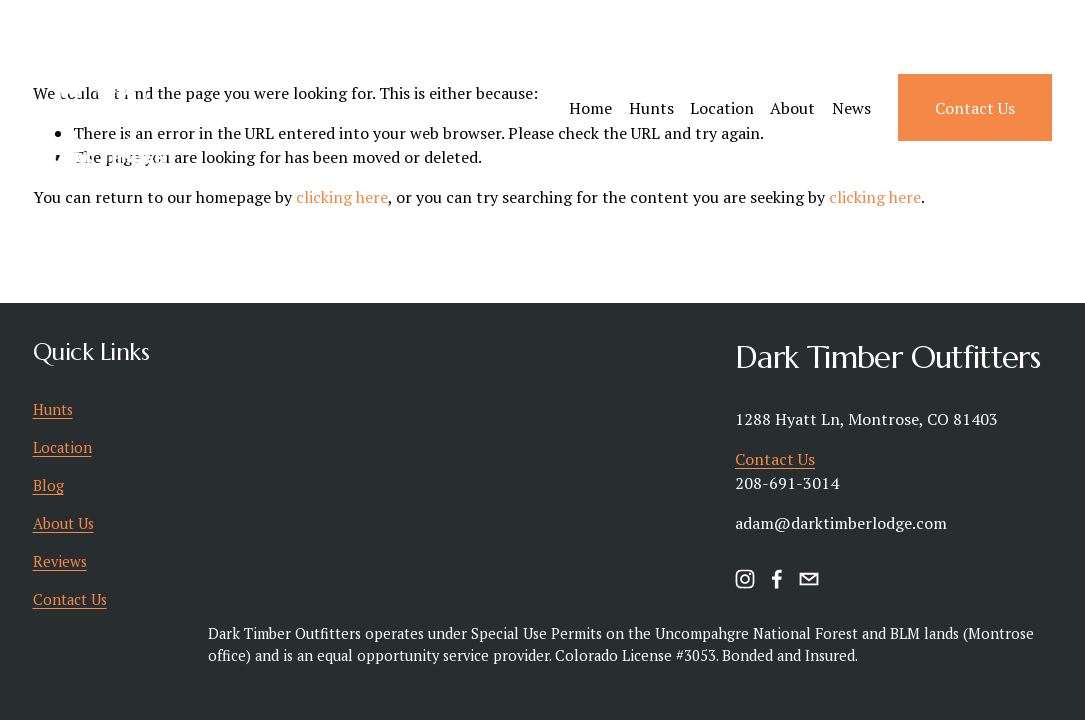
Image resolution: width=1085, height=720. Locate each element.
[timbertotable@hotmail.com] (809, 579)
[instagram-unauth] (745, 579)
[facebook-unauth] (777, 579)
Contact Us (975, 108)
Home (590, 108)
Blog (48, 485)
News (851, 108)
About (792, 108)
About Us (63, 523)
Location (722, 108)
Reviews (60, 561)
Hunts (651, 108)
